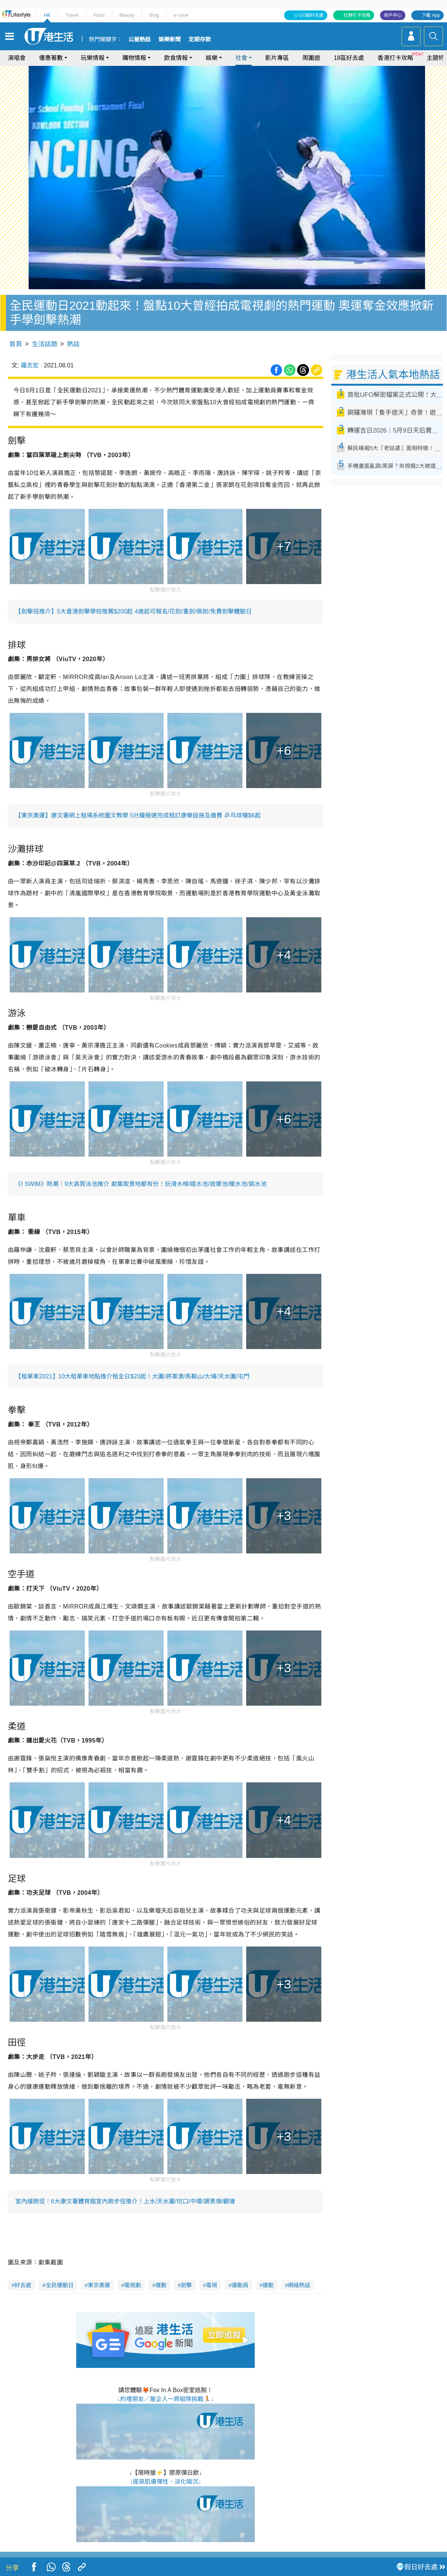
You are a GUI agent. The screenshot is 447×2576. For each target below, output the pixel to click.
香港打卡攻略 (395, 58)
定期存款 (200, 39)
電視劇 (132, 2285)
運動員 (240, 2285)
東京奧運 (99, 2285)
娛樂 (212, 58)
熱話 (73, 344)
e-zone (181, 15)
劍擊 (186, 2285)
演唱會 (17, 58)
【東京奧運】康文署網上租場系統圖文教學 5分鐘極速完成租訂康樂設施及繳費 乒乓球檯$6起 (138, 815)
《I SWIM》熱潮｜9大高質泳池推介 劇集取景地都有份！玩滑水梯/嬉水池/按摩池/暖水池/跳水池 (141, 1184)
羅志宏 (30, 365)
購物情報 (134, 58)
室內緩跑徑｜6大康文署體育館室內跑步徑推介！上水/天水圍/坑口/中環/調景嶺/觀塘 (125, 2201)
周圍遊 (311, 58)
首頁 (15, 344)
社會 (241, 58)
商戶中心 (393, 15)
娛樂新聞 (169, 39)
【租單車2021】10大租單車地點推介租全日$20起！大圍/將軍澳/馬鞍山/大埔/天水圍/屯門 (132, 1376)
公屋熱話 (139, 39)
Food (98, 15)
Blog (154, 15)
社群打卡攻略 (357, 15)
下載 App (431, 15)
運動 (161, 2285)
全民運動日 (60, 2285)
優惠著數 (51, 58)
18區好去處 (349, 58)
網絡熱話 (299, 2285)
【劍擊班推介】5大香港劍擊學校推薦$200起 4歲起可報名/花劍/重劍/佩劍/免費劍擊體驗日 (133, 611)
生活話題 (44, 344)
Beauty (126, 15)
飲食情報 (176, 58)
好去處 (23, 2285)
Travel (72, 15)
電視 (211, 2285)
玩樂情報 (92, 58)
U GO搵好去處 (309, 15)
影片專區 (277, 58)
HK (47, 15)
